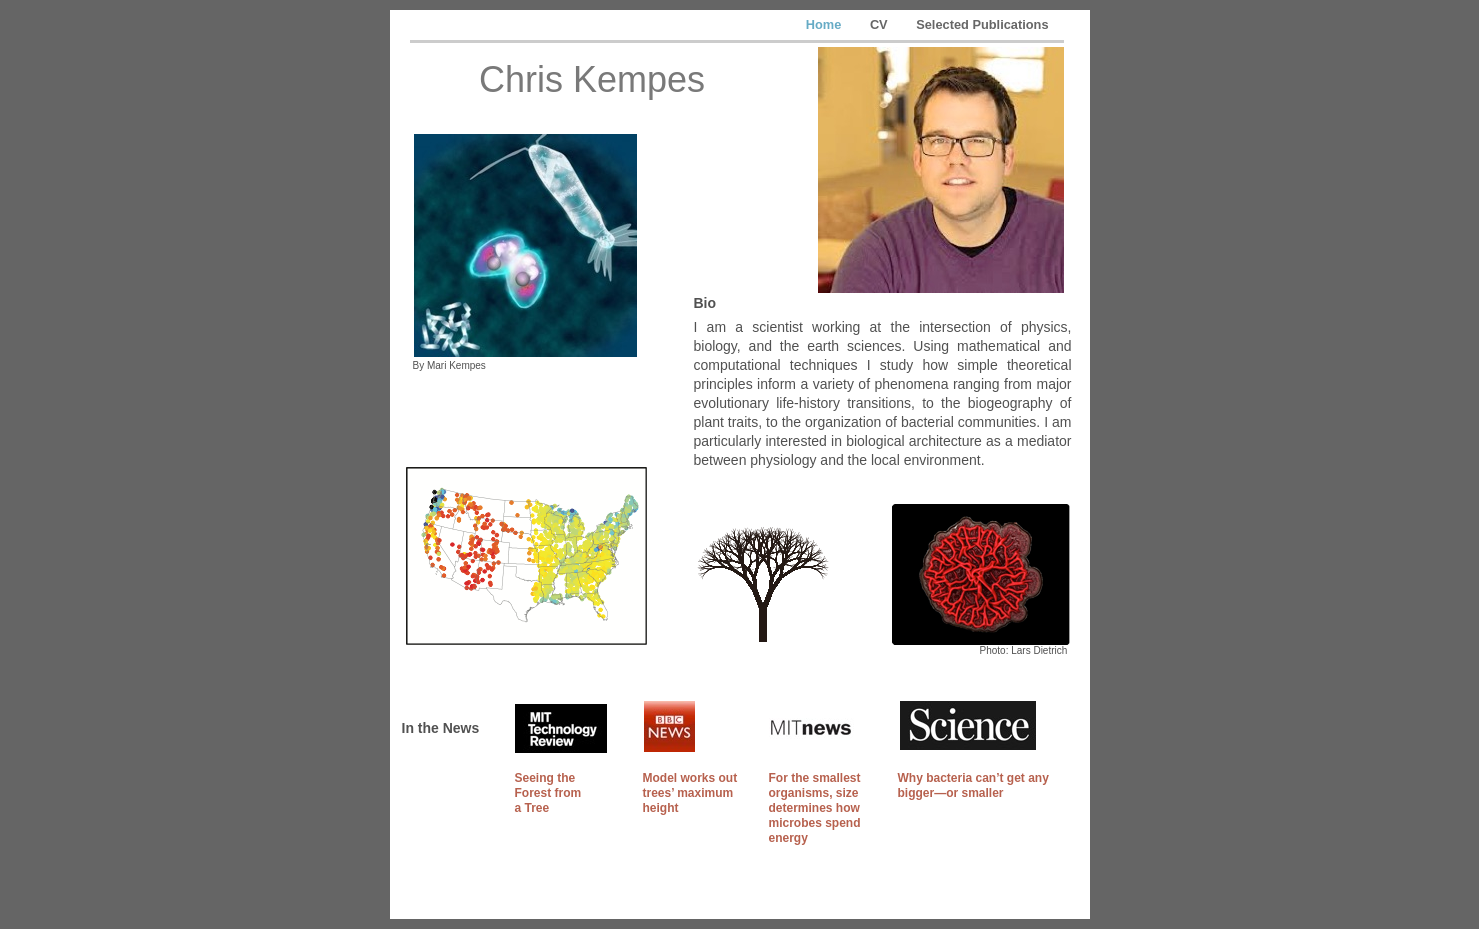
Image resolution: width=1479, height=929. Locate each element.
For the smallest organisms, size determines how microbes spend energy (815, 808)
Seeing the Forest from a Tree (548, 793)
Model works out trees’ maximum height (690, 793)
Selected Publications (982, 24)
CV (880, 24)
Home (825, 24)
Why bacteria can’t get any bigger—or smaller (973, 785)
